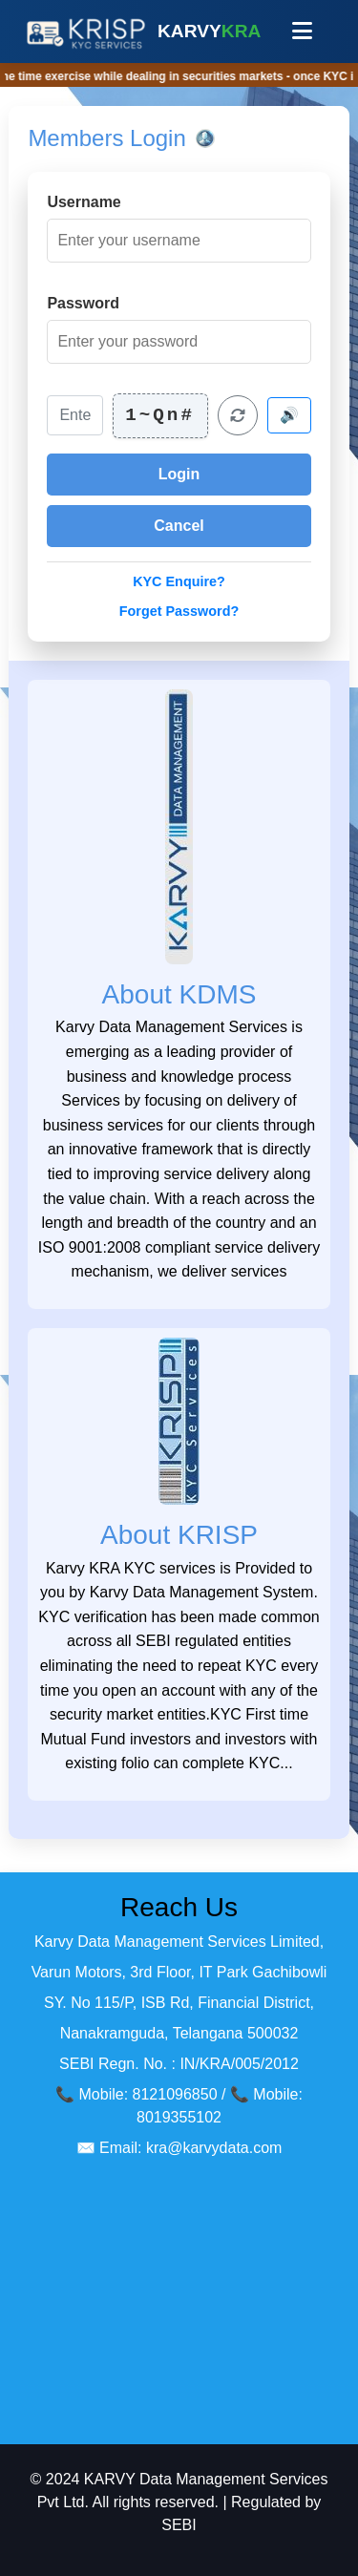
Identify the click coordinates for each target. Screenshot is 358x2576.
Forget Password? (179, 611)
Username (83, 202)
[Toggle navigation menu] (302, 31)
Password (83, 303)
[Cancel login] (178, 526)
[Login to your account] (178, 475)
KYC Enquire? (179, 581)
